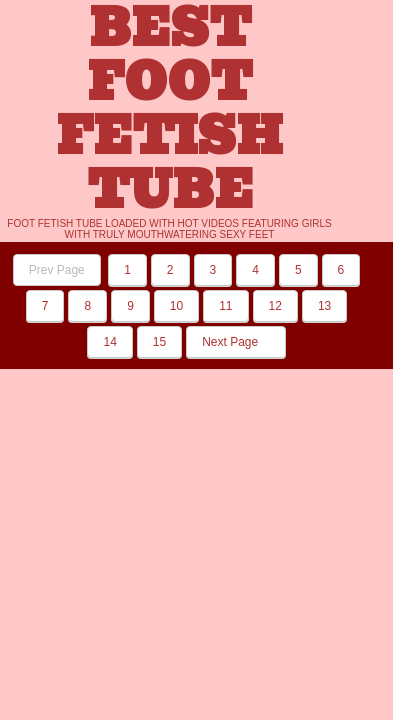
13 (324, 306)
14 (109, 342)
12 (275, 306)
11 (225, 306)
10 (176, 306)
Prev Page (57, 270)
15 (159, 342)
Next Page (235, 342)
